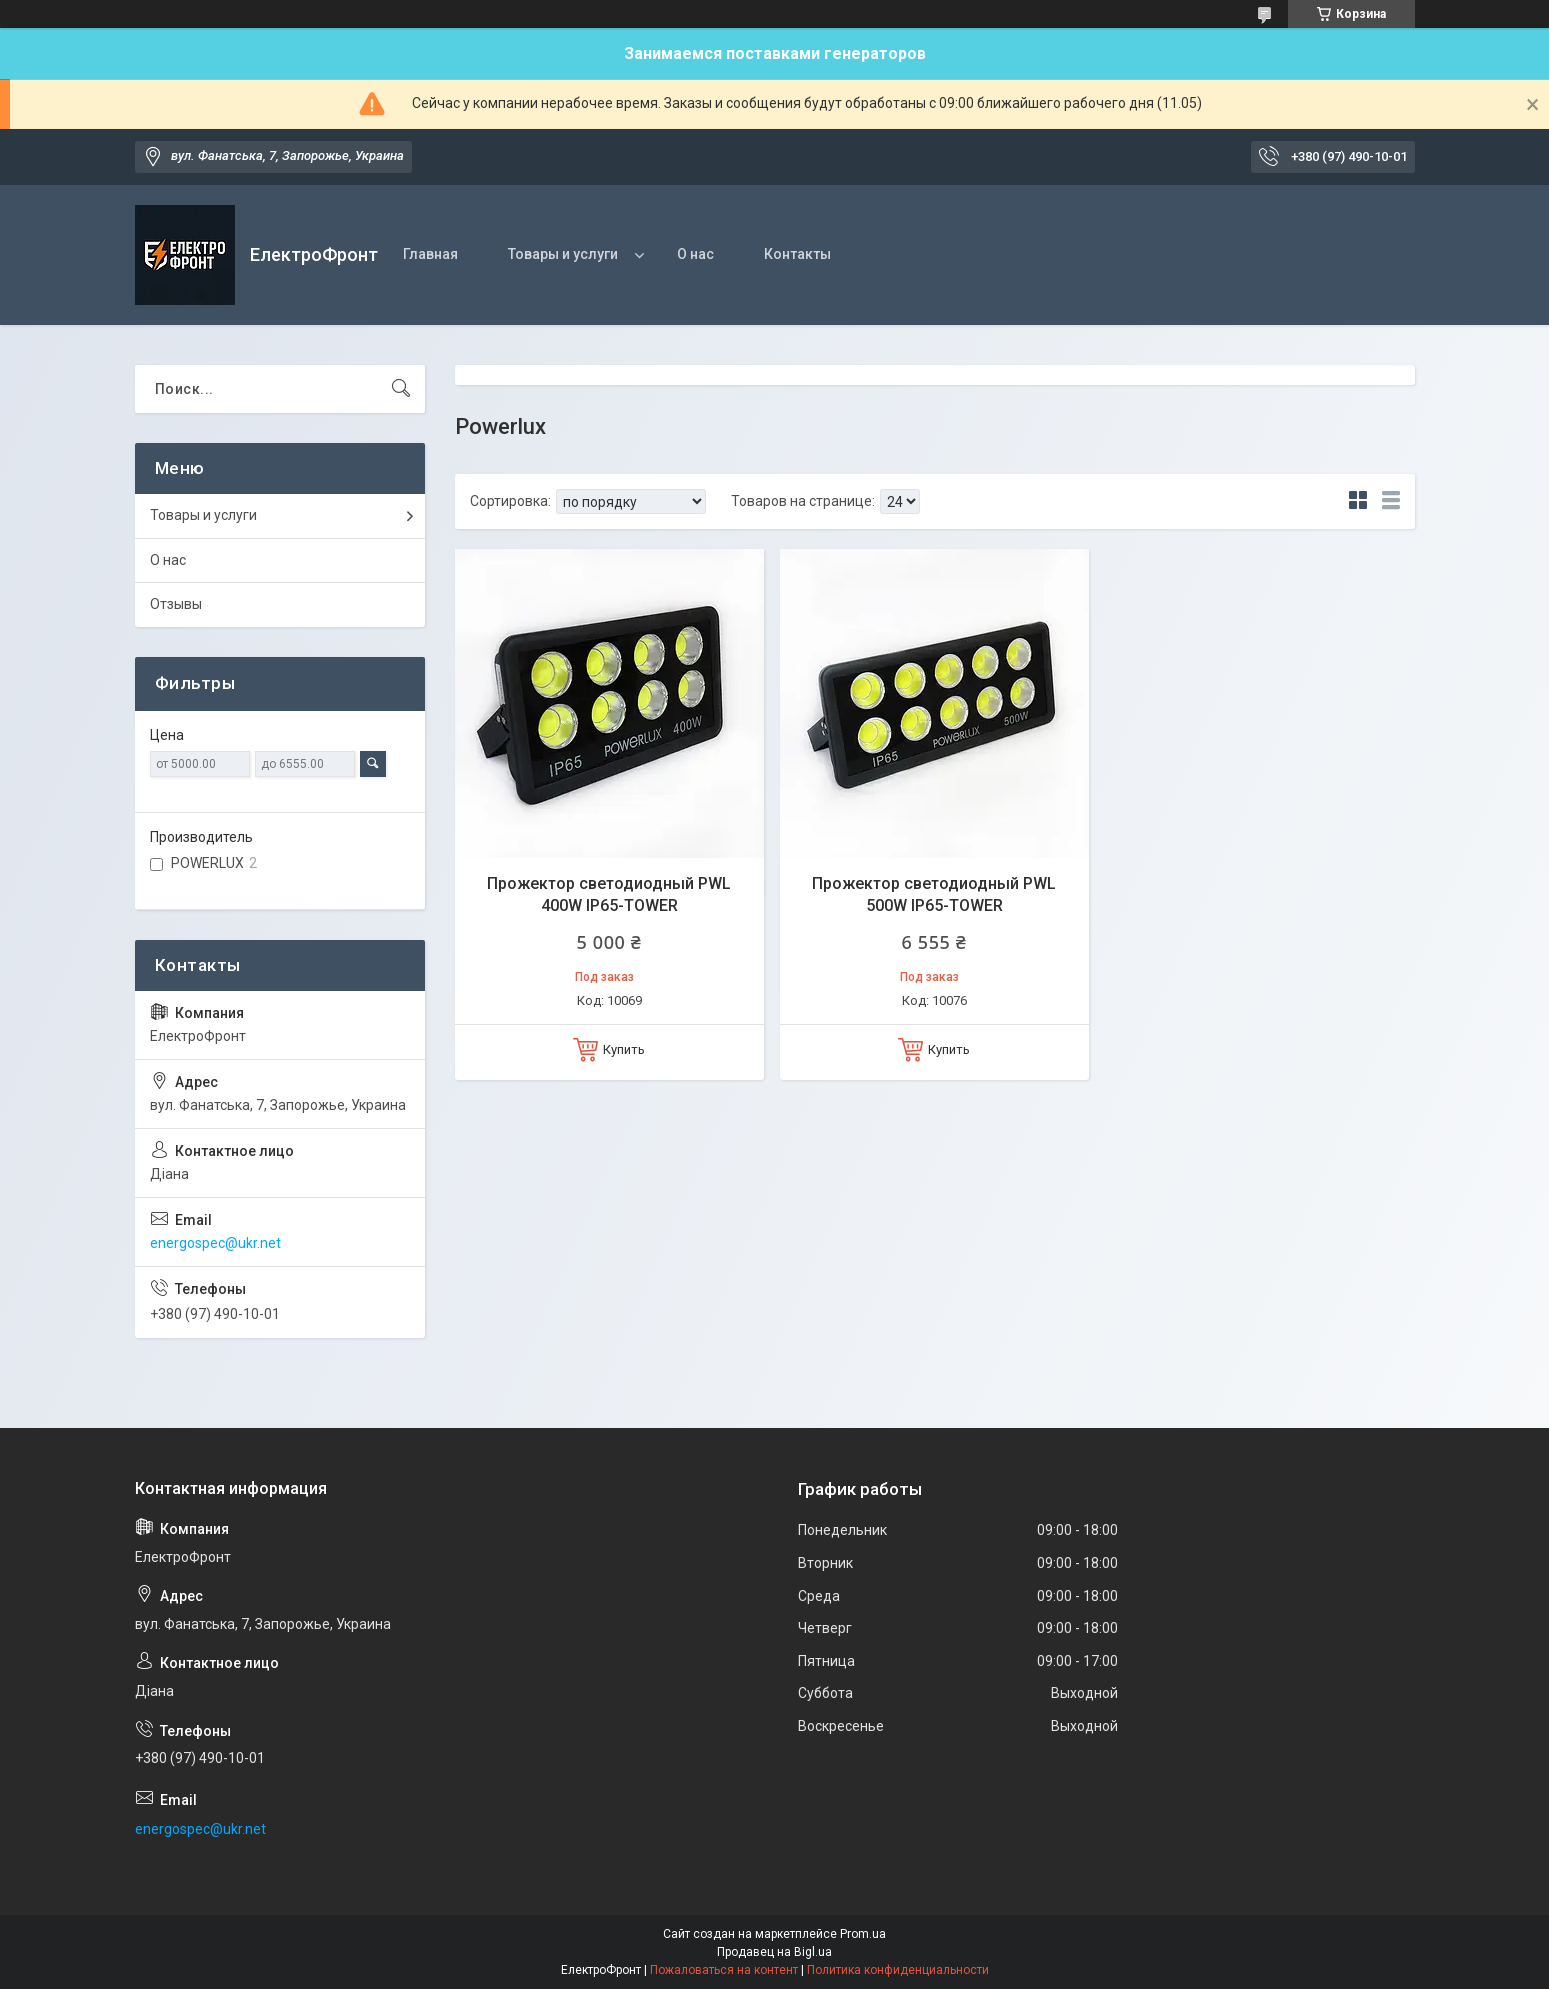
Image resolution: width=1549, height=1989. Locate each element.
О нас (695, 254)
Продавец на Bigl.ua (774, 1952)
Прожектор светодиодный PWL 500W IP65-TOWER (934, 894)
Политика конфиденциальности (898, 1970)
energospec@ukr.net (215, 1243)
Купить (624, 1049)
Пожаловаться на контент (724, 1970)
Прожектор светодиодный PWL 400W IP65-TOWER (609, 894)
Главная (430, 254)
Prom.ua (863, 1934)
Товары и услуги (563, 254)
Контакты (797, 254)
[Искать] (401, 389)
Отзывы (176, 604)
